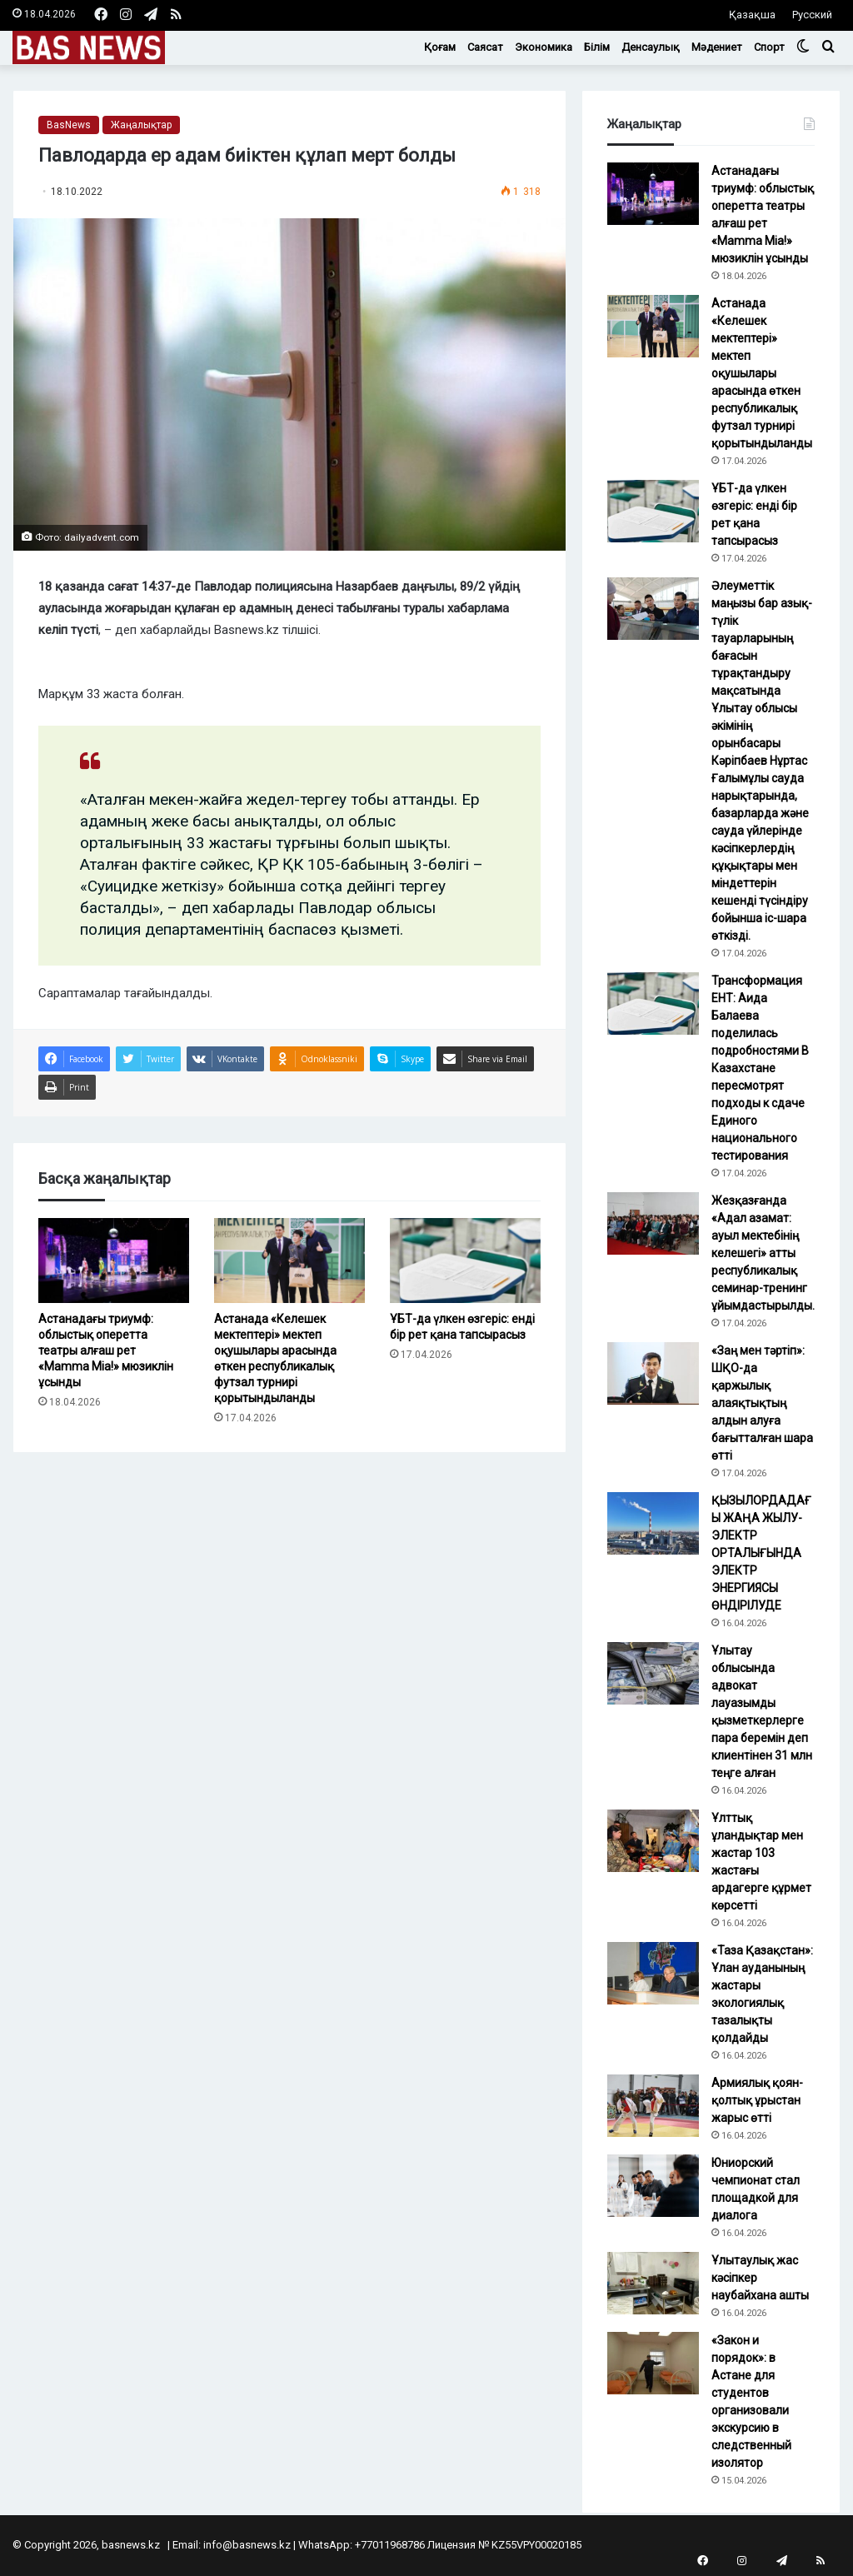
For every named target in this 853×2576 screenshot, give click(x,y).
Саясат (485, 47)
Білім (597, 47)
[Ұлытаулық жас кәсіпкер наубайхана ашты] (653, 2283)
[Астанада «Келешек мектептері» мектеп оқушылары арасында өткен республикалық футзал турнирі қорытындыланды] (289, 1260)
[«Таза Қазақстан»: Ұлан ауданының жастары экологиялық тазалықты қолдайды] (653, 1973)
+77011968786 (390, 2545)
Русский (812, 14)
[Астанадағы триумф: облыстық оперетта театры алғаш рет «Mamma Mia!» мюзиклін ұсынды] (113, 1260)
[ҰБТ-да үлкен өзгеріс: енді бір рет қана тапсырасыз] (465, 1260)
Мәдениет (716, 47)
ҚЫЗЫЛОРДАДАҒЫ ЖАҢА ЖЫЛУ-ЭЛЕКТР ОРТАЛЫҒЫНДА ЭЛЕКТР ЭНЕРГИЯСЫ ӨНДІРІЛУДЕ (761, 1553)
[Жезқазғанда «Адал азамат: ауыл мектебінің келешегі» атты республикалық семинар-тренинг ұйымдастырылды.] (653, 1223)
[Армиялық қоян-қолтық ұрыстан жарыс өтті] (653, 2105)
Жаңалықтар (141, 125)
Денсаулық (650, 47)
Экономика (543, 47)
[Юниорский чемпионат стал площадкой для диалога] (653, 2185)
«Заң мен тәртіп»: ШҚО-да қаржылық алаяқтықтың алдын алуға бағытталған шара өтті (762, 1403)
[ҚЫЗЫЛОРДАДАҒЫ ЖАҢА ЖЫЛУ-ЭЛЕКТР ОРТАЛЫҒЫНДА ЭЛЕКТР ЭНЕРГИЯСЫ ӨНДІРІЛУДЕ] (653, 1523)
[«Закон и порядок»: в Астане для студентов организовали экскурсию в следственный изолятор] (653, 2363)
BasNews (69, 125)
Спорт (769, 47)
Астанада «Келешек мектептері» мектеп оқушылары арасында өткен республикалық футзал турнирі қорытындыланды (761, 373)
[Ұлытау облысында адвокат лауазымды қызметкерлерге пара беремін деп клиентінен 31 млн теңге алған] (653, 1673)
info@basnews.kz (247, 2545)
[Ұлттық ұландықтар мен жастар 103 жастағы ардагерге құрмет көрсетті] (653, 1841)
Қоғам (440, 47)
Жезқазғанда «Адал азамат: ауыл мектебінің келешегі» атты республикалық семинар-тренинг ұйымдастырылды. (763, 1253)
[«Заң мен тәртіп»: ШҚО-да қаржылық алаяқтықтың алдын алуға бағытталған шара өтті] (653, 1373)
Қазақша (752, 14)
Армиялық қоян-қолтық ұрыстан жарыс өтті (757, 2100)
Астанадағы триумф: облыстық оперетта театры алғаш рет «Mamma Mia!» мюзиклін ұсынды (105, 1350)
